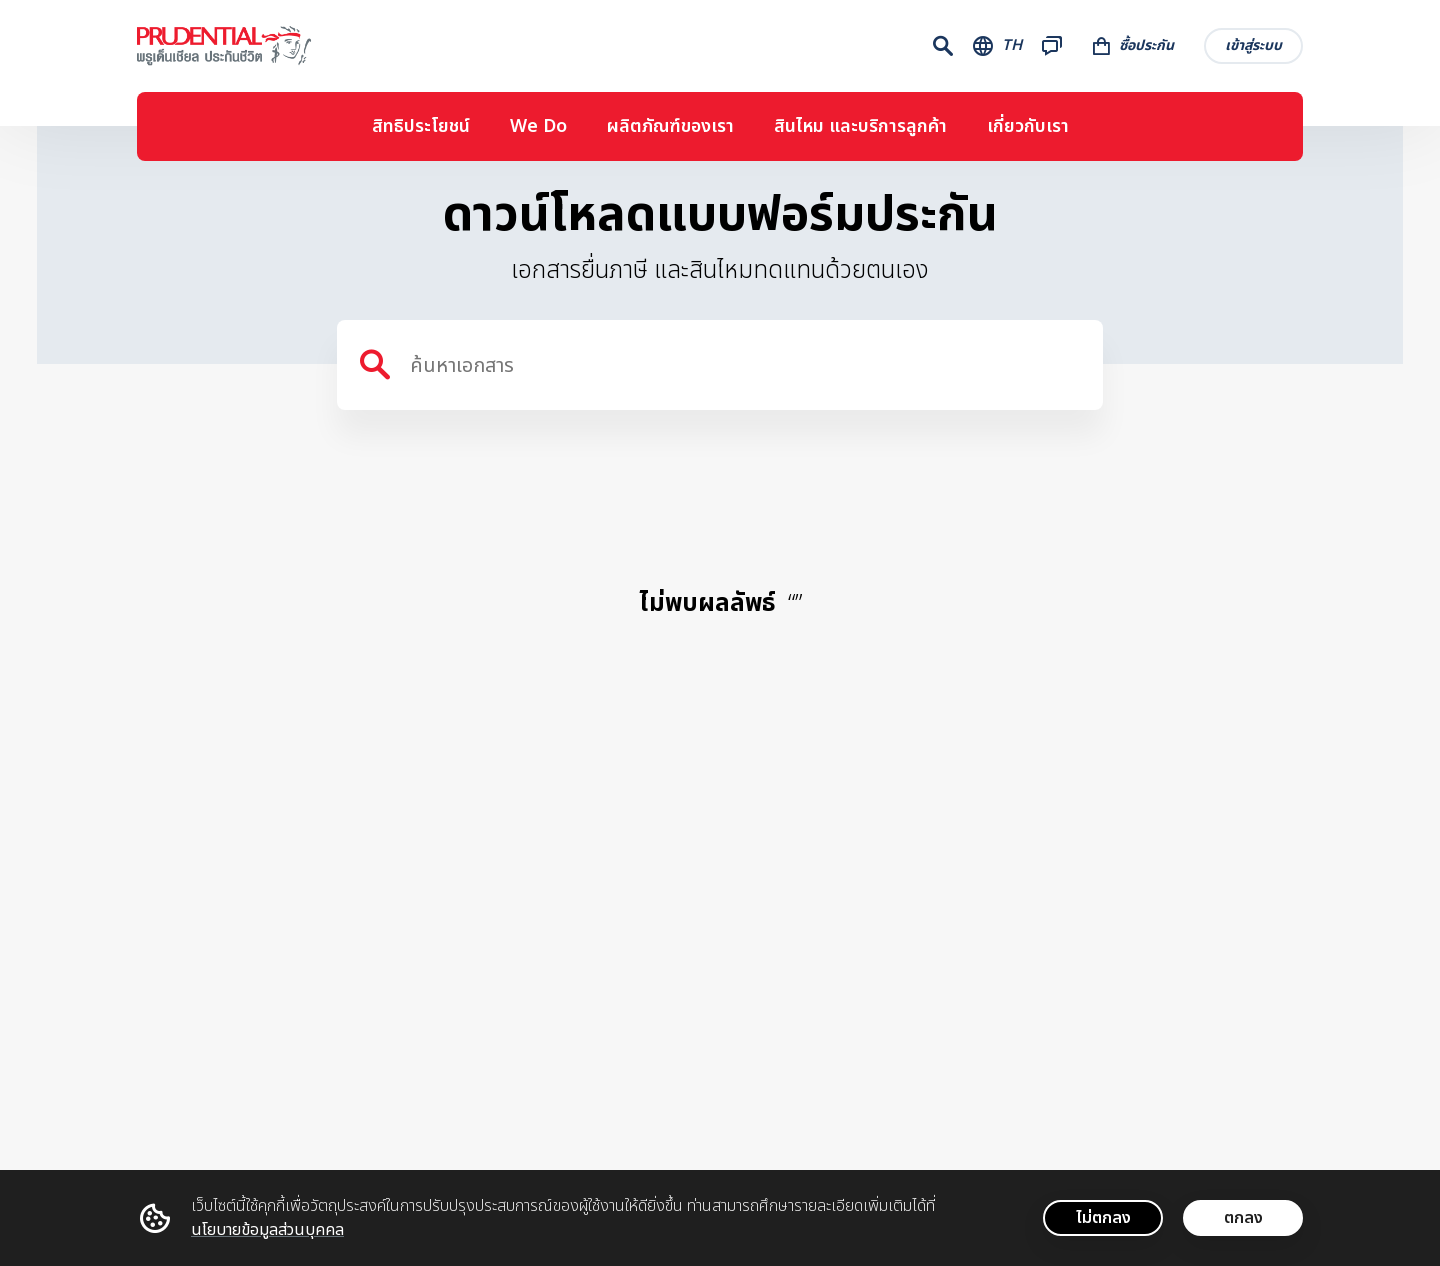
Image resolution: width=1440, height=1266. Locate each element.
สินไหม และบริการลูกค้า (860, 126)
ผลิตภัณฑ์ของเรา (670, 126)
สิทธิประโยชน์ (421, 126)
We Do (538, 126)
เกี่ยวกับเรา (1028, 126)
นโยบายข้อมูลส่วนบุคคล (267, 1230)
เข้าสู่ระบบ (1253, 45)
